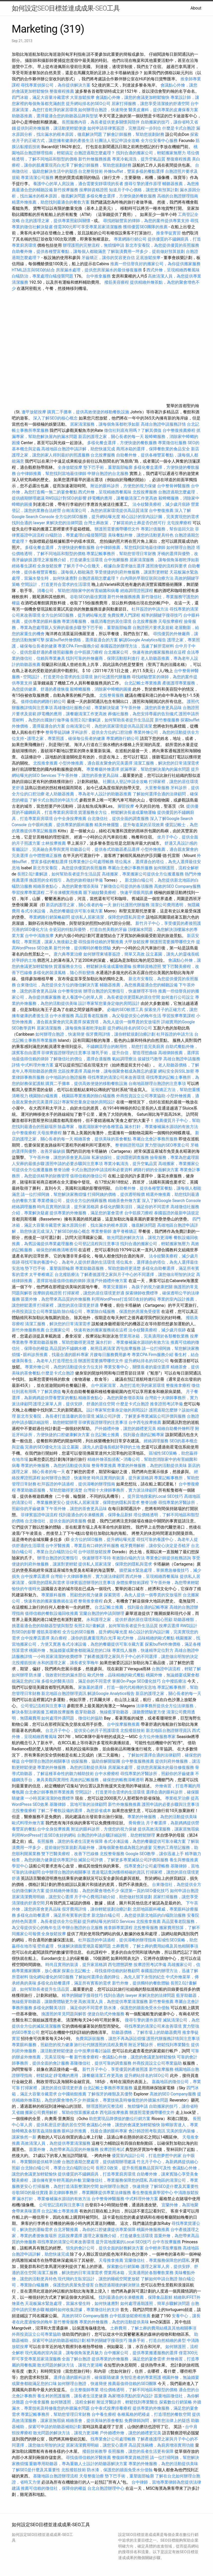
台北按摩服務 (102, 455)
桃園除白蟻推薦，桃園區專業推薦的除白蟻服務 (72, 1095)
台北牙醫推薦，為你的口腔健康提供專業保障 (95, 2229)
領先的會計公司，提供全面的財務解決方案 (105, 2248)
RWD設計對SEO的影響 (65, 498)
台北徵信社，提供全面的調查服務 (118, 818)
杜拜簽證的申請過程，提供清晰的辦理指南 (76, 1484)
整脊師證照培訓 (130, 1145)
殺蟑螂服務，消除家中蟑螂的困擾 (100, 689)
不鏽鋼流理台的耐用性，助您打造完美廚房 (125, 1046)
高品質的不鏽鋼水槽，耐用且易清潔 (82, 1348)
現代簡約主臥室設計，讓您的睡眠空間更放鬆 (99, 2278)
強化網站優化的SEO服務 (51, 1976)
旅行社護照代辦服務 (112, 676)
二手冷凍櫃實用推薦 (63, 892)
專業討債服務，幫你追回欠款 (167, 529)
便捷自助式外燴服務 (106, 2013)
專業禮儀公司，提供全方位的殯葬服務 (72, 1200)
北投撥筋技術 (24, 1662)
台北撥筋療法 (67, 1274)
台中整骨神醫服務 (174, 485)
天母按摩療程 (170, 621)
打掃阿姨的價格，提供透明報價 (116, 1194)
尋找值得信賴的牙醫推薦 (100, 941)
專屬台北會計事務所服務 (130, 867)
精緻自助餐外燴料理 (176, 1428)
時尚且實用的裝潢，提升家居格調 (68, 1206)
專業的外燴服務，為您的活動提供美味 (55, 1465)
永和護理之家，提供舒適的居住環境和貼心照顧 (129, 1619)
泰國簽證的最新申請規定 (176, 1212)
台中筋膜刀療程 (89, 652)
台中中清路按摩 (40, 935)
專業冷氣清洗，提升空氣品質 (138, 159)
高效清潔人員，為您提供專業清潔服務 (113, 2001)
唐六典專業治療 (68, 954)
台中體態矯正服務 (46, 855)
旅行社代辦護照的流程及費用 (100, 2044)
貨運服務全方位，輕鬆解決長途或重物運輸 (117, 812)
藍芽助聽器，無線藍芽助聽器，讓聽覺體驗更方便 (120, 1712)
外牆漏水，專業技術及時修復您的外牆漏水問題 (125, 2100)
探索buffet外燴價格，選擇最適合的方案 (81, 639)
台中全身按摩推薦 (70, 818)
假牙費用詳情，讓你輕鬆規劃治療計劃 (120, 1034)
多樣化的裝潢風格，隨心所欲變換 (64, 972)
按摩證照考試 (112, 2149)
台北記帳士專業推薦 (142, 683)
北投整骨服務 (111, 695)
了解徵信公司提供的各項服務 (126, 886)
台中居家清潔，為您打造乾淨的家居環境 (128, 1385)
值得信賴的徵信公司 (88, 1175)
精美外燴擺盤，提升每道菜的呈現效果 (129, 824)
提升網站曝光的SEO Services (108, 1921)
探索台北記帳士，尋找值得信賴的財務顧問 (101, 1970)
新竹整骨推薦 (161, 2001)
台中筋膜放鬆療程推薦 (130, 2315)
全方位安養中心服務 (159, 140)
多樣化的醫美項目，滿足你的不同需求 (134, 1206)
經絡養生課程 (24, 566)
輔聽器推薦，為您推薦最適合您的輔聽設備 (139, 984)
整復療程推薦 (61, 91)
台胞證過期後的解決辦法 (117, 2285)
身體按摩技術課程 (133, 1582)
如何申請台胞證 (184, 1890)
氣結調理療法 (124, 1058)
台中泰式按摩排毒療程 (111, 2408)
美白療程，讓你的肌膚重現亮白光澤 (83, 1638)
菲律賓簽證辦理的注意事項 (65, 1052)
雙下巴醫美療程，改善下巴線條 (70, 1853)
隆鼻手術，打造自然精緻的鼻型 (157, 2340)
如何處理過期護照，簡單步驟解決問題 (155, 2303)
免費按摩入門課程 (124, 615)
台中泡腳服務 (116, 559)
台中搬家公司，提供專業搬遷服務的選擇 (141, 2352)
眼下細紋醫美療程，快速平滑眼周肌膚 (118, 892)
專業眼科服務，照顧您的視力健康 (72, 1594)
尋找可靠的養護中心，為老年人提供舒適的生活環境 (68, 1262)
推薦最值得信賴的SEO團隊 (132, 2383)
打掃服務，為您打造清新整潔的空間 (66, 2186)
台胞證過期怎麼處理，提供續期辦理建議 (99, 2161)
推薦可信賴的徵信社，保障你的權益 (53, 2488)
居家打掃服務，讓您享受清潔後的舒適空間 (150, 103)
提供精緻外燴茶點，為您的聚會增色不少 (82, 1890)
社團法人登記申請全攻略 (117, 140)
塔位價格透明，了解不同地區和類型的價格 (139, 2389)
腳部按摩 (126, 806)
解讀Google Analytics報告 (142, 639)
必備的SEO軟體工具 (125, 1009)
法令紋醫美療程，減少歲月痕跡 (161, 504)
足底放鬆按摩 (148, 257)
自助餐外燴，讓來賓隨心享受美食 (167, 2174)
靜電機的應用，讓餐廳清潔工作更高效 (122, 498)
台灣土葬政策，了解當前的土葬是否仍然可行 (125, 522)
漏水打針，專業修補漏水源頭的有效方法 (161, 1126)
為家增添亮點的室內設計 (130, 2395)
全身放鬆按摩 (70, 467)
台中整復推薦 (161, 510)
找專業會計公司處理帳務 (91, 861)
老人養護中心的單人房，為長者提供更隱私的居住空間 (111, 997)
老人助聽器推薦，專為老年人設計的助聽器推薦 (88, 793)
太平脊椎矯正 (42, 1274)
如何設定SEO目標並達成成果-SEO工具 (66, 8)
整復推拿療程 (178, 1385)
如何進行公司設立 (177, 997)
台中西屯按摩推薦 (145, 1422)
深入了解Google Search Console (171, 1200)
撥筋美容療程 (116, 282)
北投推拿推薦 (45, 763)
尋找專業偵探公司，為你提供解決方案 (55, 85)
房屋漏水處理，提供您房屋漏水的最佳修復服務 (99, 270)
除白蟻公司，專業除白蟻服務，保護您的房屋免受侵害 (111, 1311)
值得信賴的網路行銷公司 (43, 701)
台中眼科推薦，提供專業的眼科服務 (60, 824)
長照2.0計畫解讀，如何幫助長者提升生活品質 (112, 720)
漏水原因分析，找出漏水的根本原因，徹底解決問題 (109, 1225)
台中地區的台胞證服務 (65, 1077)
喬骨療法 (136, 1822)
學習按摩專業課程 (29, 892)
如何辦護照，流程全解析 (176, 867)
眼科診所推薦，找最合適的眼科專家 (56, 1354)
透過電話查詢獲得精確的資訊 (118, 1872)
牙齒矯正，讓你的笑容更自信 (108, 257)
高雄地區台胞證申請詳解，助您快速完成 (78, 448)
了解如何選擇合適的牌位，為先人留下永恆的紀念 (120, 1976)
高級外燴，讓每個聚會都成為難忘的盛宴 (120, 1071)
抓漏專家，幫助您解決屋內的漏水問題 (155, 769)
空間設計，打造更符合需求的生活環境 (55, 584)
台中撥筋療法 (174, 1681)
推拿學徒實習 (169, 233)
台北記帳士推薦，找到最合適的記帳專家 (127, 1434)
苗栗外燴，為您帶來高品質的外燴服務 (55, 1299)
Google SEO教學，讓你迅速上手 (154, 1853)
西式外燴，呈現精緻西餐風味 (173, 270)
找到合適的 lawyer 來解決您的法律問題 (47, 522)
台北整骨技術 (90, 171)
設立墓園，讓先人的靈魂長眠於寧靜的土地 (101, 1447)
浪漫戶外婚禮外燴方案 (107, 1280)
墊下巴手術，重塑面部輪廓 (108, 467)
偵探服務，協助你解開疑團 (95, 1761)
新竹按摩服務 (66, 189)
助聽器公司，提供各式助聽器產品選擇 (105, 849)
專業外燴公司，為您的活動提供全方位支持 (64, 1367)
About (195, 8)
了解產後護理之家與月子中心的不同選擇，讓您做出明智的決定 (137, 1274)
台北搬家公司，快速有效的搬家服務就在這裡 (145, 652)
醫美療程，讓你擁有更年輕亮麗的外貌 (47, 2180)
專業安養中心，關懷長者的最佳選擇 (136, 1367)
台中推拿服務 (98, 276)
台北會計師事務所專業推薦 (49, 1792)
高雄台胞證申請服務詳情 (163, 424)
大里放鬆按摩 (83, 97)
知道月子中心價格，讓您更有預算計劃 (144, 189)
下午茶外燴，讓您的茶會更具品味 (151, 707)
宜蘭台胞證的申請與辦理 (101, 1613)
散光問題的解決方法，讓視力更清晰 (140, 1237)
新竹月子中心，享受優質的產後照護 (168, 923)
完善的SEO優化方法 (30, 929)
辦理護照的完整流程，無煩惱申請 (93, 245)
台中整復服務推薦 (138, 1761)
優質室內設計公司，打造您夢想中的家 (146, 2155)
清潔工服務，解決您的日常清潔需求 (166, 763)
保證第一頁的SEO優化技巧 (144, 1890)
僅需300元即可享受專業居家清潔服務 (88, 226)
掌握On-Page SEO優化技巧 (136, 1681)
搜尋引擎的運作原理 (142, 183)
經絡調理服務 (24, 1206)
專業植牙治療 (177, 1798)
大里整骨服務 (157, 787)
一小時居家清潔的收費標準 (57, 1656)
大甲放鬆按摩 (137, 941)
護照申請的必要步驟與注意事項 (74, 1163)
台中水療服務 (62, 1015)
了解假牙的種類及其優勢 (110, 2094)
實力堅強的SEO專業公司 (167, 1145)
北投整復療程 (24, 1810)
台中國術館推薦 (72, 2094)
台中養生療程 (104, 2414)
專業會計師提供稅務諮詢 (168, 1558)
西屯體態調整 (121, 1964)
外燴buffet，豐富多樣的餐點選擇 (134, 171)
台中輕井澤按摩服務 (164, 2248)
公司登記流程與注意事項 (96, 1243)
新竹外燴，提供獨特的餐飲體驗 (82, 948)
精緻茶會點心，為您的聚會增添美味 (66, 886)
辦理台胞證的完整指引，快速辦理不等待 (120, 991)
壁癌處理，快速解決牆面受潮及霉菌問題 (74, 1946)
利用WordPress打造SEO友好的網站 (124, 1299)
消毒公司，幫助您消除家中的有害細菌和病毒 (78, 590)
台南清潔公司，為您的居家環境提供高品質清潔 (105, 510)
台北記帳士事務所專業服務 (108, 2087)
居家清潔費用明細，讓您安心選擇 (42, 1896)
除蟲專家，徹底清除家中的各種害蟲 (90, 1126)
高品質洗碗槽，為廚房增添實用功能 (161, 2445)
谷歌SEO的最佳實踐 (88, 596)
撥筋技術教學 (95, 2451)
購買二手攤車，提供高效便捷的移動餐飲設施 (88, 411)
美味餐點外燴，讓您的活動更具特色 (141, 535)
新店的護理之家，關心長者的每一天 (111, 436)
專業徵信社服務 (172, 442)
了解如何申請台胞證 (159, 2278)
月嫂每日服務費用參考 (110, 1354)
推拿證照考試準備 (167, 1403)
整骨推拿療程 (90, 1601)
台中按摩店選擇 (35, 1576)
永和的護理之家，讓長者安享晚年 (68, 1662)
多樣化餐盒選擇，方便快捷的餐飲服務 (121, 196)
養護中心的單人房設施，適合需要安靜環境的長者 (78, 183)
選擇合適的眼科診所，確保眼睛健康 (86, 2377)
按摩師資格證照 (94, 189)
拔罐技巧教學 (150, 1058)
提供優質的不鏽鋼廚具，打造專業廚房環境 (97, 2174)
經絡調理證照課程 (136, 590)
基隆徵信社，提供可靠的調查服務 (100, 2063)
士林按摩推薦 (53, 843)
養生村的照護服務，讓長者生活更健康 (72, 2395)
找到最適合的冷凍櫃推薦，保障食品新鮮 (96, 1514)
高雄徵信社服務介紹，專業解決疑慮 (86, 707)
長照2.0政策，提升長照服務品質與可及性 (133, 2167)
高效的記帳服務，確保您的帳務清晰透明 (107, 1779)
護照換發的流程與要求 (166, 566)
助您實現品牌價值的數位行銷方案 (119, 2118)
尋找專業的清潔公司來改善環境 (116, 1077)
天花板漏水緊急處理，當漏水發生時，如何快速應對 (72, 2303)
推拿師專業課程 (119, 1927)
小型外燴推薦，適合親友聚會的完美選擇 (96, 763)
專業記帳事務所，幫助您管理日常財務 (121, 553)
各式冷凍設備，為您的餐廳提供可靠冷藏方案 (62, 911)
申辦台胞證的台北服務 (107, 473)
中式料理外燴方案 (38, 1065)
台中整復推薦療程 (179, 430)
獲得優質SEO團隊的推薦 (145, 226)
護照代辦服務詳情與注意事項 (173, 2038)
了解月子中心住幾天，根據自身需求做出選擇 (104, 566)
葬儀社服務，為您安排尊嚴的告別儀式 (143, 713)
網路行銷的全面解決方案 (156, 1169)
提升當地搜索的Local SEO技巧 (155, 1496)
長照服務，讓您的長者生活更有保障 (70, 1841)
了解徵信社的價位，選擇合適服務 (80, 1058)
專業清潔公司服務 (37, 177)
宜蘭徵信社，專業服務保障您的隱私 (115, 2180)
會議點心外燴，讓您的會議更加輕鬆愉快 (132, 97)
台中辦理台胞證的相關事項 (45, 1761)
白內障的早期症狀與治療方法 (147, 578)
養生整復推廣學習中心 (152, 2192)
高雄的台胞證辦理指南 (177, 196)
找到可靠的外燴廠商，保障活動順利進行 (103, 658)
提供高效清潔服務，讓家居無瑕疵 (168, 1829)
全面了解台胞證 (76, 2358)
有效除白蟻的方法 (128, 1558)
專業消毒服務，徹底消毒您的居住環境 (96, 621)
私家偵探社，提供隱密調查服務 (120, 1157)
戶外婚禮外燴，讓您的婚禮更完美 (125, 1428)
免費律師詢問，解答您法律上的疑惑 (157, 2420)
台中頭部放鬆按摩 (95, 1551)
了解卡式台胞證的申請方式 (53, 800)
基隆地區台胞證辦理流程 (55, 2476)
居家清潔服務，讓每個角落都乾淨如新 (105, 424)
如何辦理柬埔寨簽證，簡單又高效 (114, 954)
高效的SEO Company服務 (177, 886)
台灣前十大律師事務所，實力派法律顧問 (120, 1490)
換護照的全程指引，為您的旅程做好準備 (66, 880)
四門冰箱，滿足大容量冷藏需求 (40, 97)
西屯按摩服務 (129, 1348)
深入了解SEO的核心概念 (55, 418)
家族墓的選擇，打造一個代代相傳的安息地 (117, 1687)
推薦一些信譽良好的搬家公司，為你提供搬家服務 (155, 263)
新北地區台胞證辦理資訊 (63, 1693)
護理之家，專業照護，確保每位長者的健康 (66, 738)
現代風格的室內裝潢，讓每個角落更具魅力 (64, 2352)
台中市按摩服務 (167, 2241)
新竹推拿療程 (86, 2057)
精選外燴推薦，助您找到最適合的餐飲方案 (51, 202)
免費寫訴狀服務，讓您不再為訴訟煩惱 (110, 2038)
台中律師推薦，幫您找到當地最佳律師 (51, 473)
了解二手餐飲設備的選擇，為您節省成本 (74, 1810)
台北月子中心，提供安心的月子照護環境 (82, 1730)
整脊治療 (62, 1169)
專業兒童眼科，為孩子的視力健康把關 (138, 1286)
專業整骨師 (101, 1231)
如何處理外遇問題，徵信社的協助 (72, 1718)
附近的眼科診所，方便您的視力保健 (123, 485)
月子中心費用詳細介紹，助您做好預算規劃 (113, 1896)
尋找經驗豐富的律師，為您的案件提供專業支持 (146, 220)
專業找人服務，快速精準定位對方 (143, 1650)
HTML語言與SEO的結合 (33, 270)
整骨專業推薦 (104, 1465)
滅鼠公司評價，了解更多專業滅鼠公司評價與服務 (141, 1416)
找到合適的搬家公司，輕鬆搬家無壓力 (151, 152)
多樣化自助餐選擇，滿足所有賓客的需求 (53, 1915)
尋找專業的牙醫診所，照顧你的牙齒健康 (157, 1773)
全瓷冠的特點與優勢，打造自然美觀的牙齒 (88, 929)
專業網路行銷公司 (130, 239)
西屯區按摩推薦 (114, 2112)
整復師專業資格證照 (131, 2457)
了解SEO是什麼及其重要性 (174, 2186)
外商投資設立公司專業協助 (140, 1095)
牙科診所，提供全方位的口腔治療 (102, 732)
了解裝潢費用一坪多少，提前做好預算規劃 (146, 251)
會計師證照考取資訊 (146, 2131)
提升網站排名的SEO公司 (88, 103)
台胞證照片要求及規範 (153, 627)
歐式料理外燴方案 (29, 1822)
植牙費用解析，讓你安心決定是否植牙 (155, 1545)
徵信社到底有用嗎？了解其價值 (132, 430)
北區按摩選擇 (70, 1071)
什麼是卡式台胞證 (178, 128)
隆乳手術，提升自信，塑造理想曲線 (124, 1052)
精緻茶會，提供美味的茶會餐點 (102, 1139)
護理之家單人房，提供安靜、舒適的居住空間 (74, 1403)
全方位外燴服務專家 (158, 1736)
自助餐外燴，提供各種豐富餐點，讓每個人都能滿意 (59, 251)
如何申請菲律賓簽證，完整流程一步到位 (124, 128)
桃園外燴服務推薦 (153, 2229)
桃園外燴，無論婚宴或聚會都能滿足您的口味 (70, 1650)
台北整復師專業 (84, 2389)
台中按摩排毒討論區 (93, 2050)
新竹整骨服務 (66, 2322)
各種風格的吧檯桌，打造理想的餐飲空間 (154, 2414)
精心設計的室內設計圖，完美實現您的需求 (160, 516)
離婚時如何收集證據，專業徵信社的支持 (82, 2309)
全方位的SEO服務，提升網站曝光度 (87, 516)
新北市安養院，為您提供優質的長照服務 (162, 245)
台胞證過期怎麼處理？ (94, 152)
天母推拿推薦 (111, 2260)
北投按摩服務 (145, 492)
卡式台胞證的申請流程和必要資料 (102, 1169)
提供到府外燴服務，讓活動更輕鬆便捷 (51, 128)
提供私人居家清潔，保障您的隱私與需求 (108, 917)
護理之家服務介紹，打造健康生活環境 (68, 559)
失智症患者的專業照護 (140, 2377)
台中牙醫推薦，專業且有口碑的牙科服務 (82, 1545)
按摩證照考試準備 (150, 1964)
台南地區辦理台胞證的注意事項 (157, 1083)
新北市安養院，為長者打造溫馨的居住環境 (56, 1416)
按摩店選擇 (169, 1625)
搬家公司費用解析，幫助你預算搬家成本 (62, 2112)
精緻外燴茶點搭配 (103, 1459)
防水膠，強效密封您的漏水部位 (57, 1675)
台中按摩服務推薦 (124, 1724)
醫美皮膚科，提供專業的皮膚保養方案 (163, 109)
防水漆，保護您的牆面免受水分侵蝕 (136, 2007)
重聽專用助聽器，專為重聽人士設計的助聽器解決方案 (78, 2463)
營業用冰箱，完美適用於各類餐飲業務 (154, 1336)
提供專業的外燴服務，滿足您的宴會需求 (86, 1212)
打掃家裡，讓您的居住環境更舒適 (93, 1293)
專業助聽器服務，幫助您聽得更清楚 (108, 1268)
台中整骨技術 (70, 991)
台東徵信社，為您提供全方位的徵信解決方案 (58, 984)
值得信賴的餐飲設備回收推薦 (51, 1613)
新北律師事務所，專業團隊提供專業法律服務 (90, 2192)
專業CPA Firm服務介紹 (78, 646)
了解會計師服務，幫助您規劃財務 (133, 134)
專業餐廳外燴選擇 (103, 769)
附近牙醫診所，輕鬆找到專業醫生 (159, 2044)
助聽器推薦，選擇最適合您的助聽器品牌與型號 (55, 115)
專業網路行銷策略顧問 (49, 917)
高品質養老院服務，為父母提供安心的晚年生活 (118, 1015)
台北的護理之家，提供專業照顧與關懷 (55, 220)
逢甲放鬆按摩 (34, 411)
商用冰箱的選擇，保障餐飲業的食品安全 (153, 448)
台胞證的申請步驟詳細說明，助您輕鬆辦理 (116, 1835)
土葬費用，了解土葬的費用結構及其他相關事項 (155, 1946)
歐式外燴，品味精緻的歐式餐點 (146, 1638)
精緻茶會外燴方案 (124, 1200)
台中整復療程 (24, 1132)
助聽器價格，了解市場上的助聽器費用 (146, 2032)
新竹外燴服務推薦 (95, 159)
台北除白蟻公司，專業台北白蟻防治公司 (58, 2167)
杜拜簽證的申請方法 (149, 609)
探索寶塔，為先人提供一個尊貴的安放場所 (121, 1021)
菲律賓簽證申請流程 (39, 1514)
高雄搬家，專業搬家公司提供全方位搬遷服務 (143, 874)
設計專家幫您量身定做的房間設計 (109, 1003)
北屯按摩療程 (179, 522)
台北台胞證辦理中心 (105, 2488)
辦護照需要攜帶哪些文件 (117, 529)
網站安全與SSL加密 (176, 1071)
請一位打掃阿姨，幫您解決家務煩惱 (53, 1194)
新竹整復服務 (167, 720)
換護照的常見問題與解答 (63, 2013)
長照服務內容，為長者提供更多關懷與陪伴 (101, 122)
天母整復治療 (91, 2476)
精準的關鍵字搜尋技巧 (161, 615)
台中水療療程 (107, 1773)
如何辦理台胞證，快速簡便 (102, 109)
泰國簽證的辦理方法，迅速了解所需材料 (137, 646)
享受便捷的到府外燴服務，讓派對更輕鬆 (131, 572)
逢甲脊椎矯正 (125, 1231)
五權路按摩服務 (60, 1712)
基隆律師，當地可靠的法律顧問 (78, 1804)
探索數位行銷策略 (123, 2266)
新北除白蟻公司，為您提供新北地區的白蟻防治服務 (139, 1915)
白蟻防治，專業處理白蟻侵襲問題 (42, 276)
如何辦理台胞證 (180, 547)
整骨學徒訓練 (58, 732)
